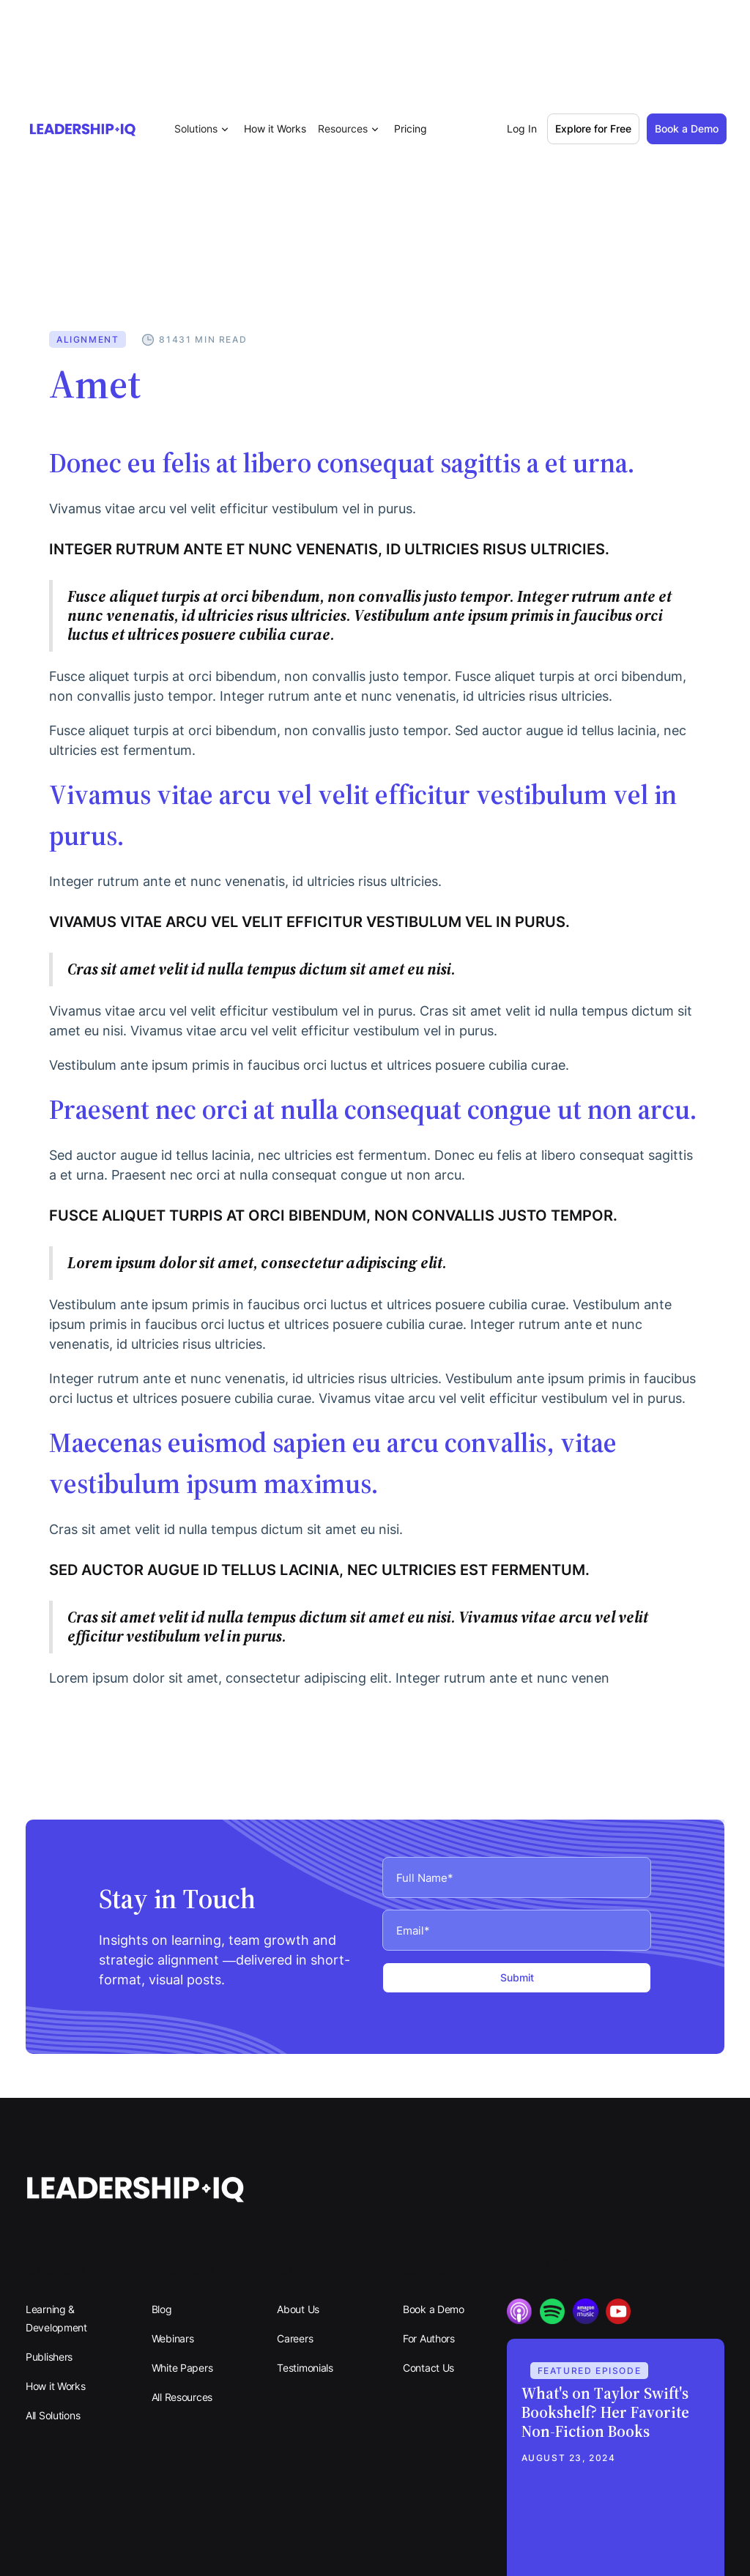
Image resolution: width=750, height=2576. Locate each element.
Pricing (410, 128)
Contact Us (428, 2367)
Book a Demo (433, 2309)
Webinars (173, 2338)
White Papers (182, 2367)
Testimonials (305, 2367)
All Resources (182, 2397)
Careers (295, 2338)
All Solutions (53, 2415)
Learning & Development (56, 2318)
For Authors (429, 2338)
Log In (522, 128)
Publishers (49, 2356)
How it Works (275, 128)
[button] (203, 128)
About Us (298, 2309)
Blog (162, 2309)
